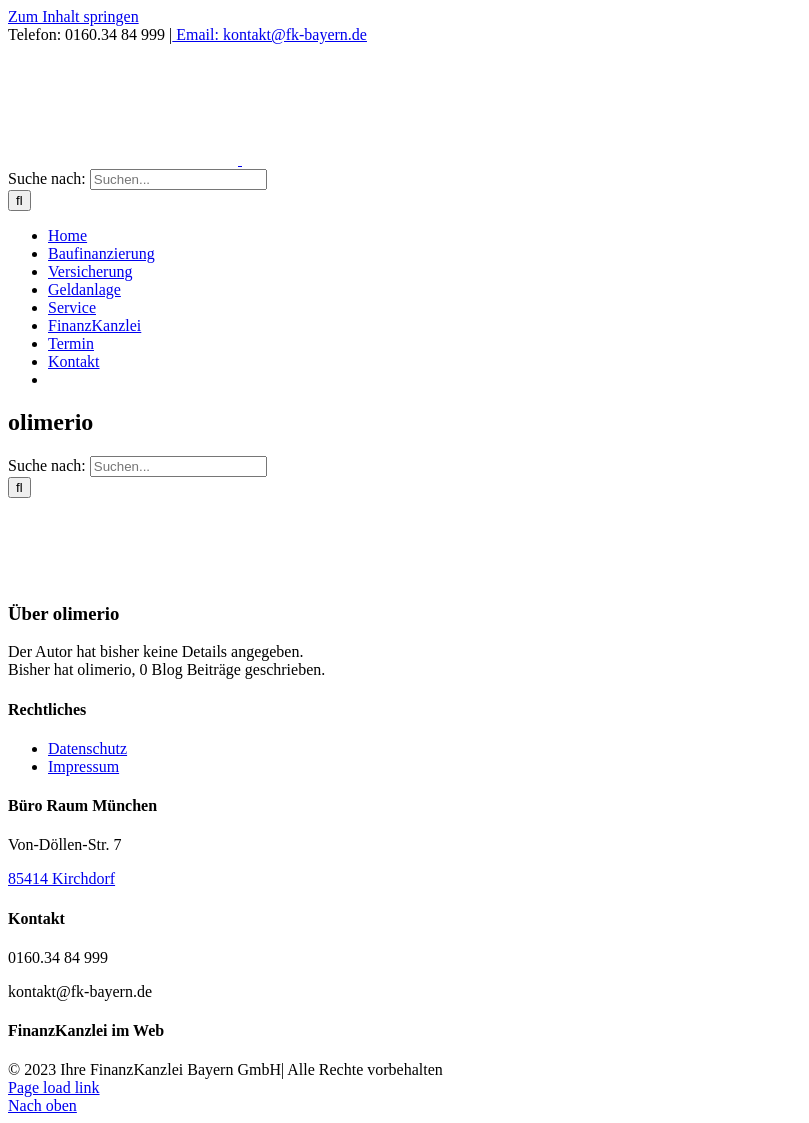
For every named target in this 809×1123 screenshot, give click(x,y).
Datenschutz (87, 748)
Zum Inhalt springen (73, 16)
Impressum (83, 766)
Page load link (54, 1087)
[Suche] (19, 200)
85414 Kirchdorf (61, 878)
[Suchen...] (178, 179)
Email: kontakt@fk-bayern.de (269, 34)
